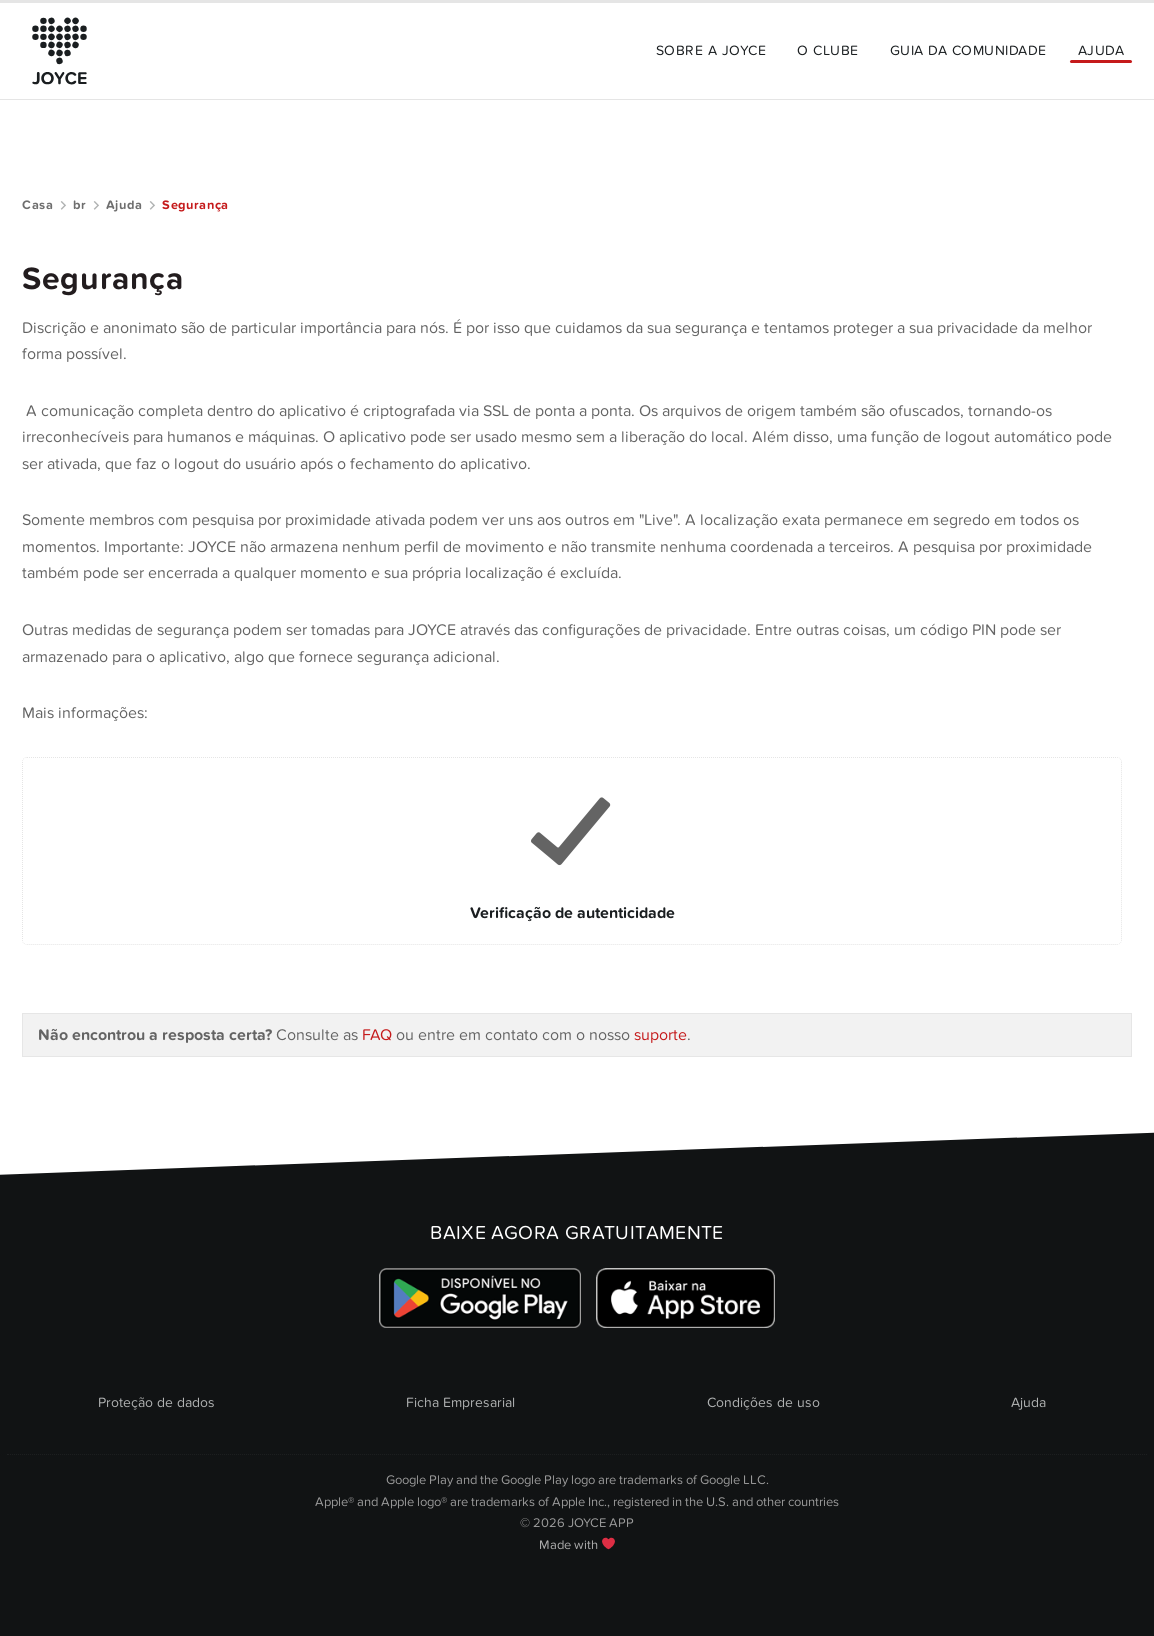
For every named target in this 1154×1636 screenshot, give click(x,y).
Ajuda (1101, 50)
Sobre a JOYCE (711, 50)
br (80, 205)
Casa (38, 205)
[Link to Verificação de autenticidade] (572, 851)
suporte (660, 1035)
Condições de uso (763, 1402)
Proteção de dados (156, 1402)
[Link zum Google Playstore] (480, 1297)
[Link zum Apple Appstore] (685, 1297)
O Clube (827, 50)
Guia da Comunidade (968, 50)
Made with (577, 1545)
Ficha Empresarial (460, 1402)
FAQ (379, 1035)
